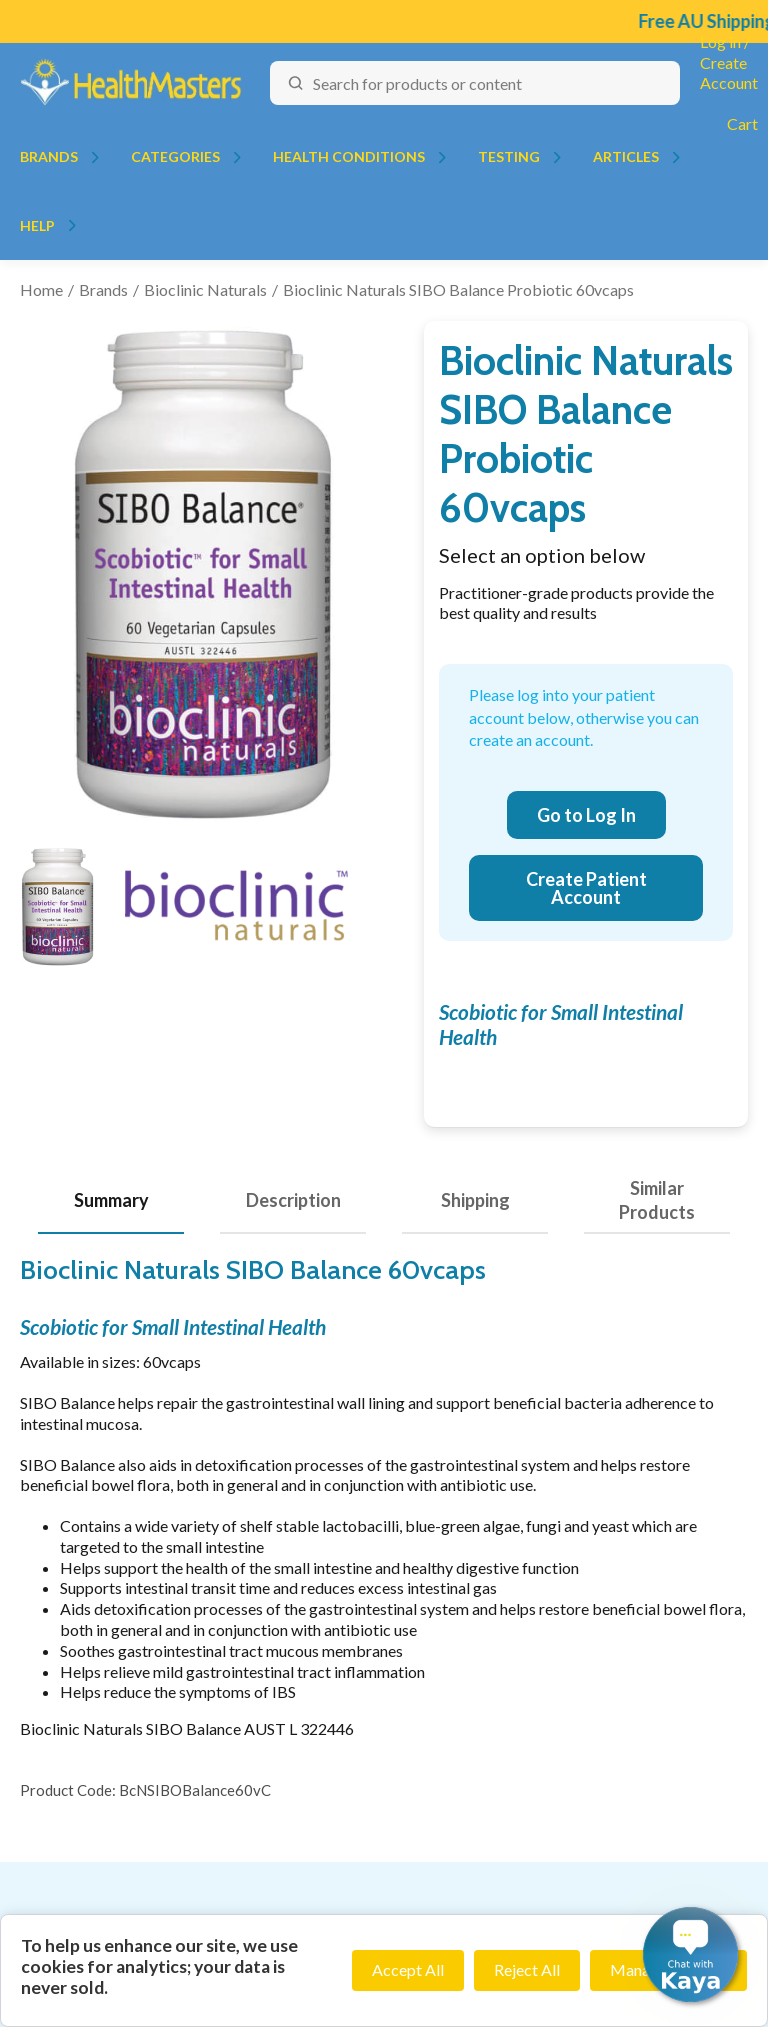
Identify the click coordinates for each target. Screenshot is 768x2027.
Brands (49, 156)
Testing (509, 156)
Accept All (408, 1969)
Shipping (475, 1200)
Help (37, 225)
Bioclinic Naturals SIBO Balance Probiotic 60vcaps (458, 289)
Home (41, 289)
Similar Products (657, 1199)
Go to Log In (586, 815)
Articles (626, 156)
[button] (690, 1954)
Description (293, 1200)
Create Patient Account (586, 888)
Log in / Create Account (729, 62)
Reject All (527, 1969)
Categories (175, 156)
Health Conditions (349, 156)
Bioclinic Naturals (205, 289)
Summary (111, 1200)
